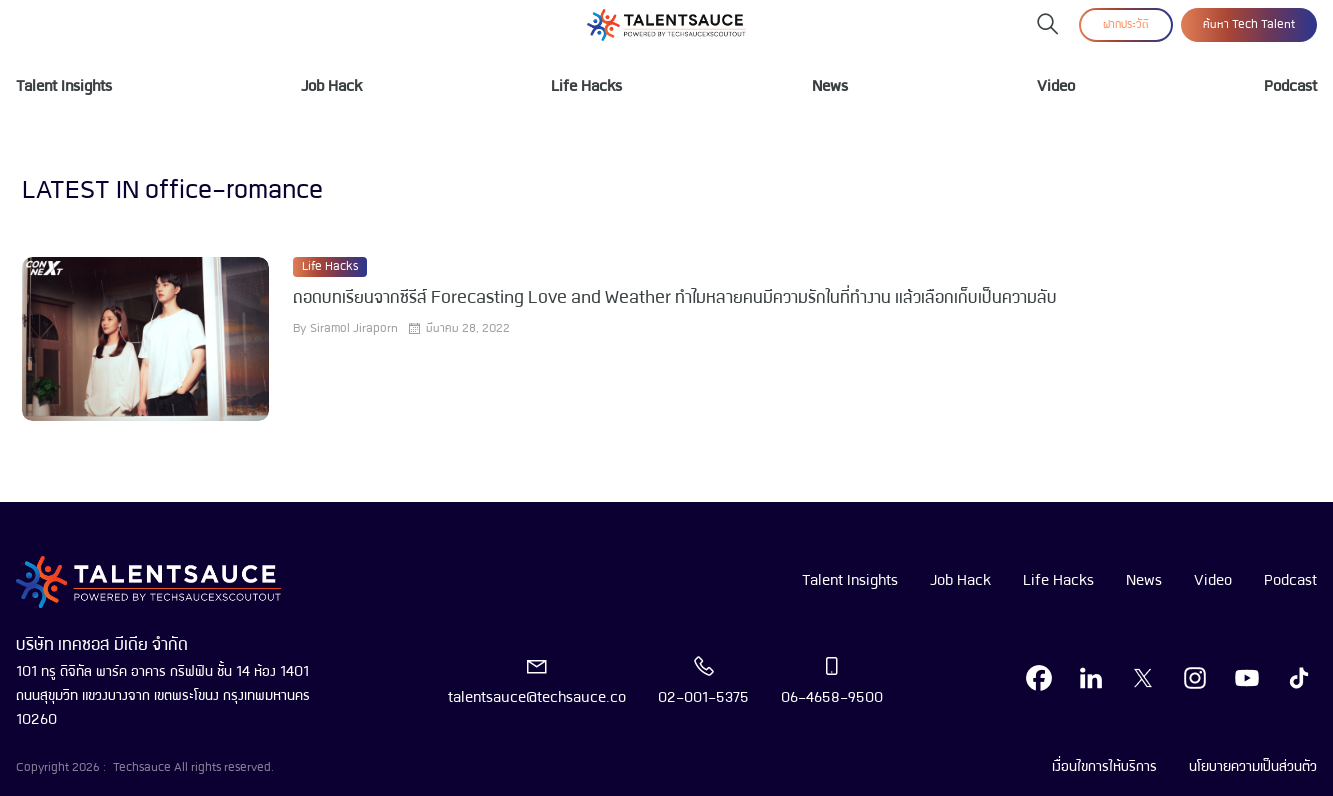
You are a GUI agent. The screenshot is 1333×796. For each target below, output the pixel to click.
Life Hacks (586, 87)
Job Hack (331, 87)
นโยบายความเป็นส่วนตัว (1253, 767)
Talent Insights (64, 87)
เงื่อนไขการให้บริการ (1104, 767)
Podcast (1290, 87)
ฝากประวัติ (1126, 25)
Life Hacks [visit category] (330, 267)
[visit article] (145, 339)
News (830, 87)
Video (1056, 87)
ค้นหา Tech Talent (1249, 25)
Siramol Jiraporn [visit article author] (354, 329)
